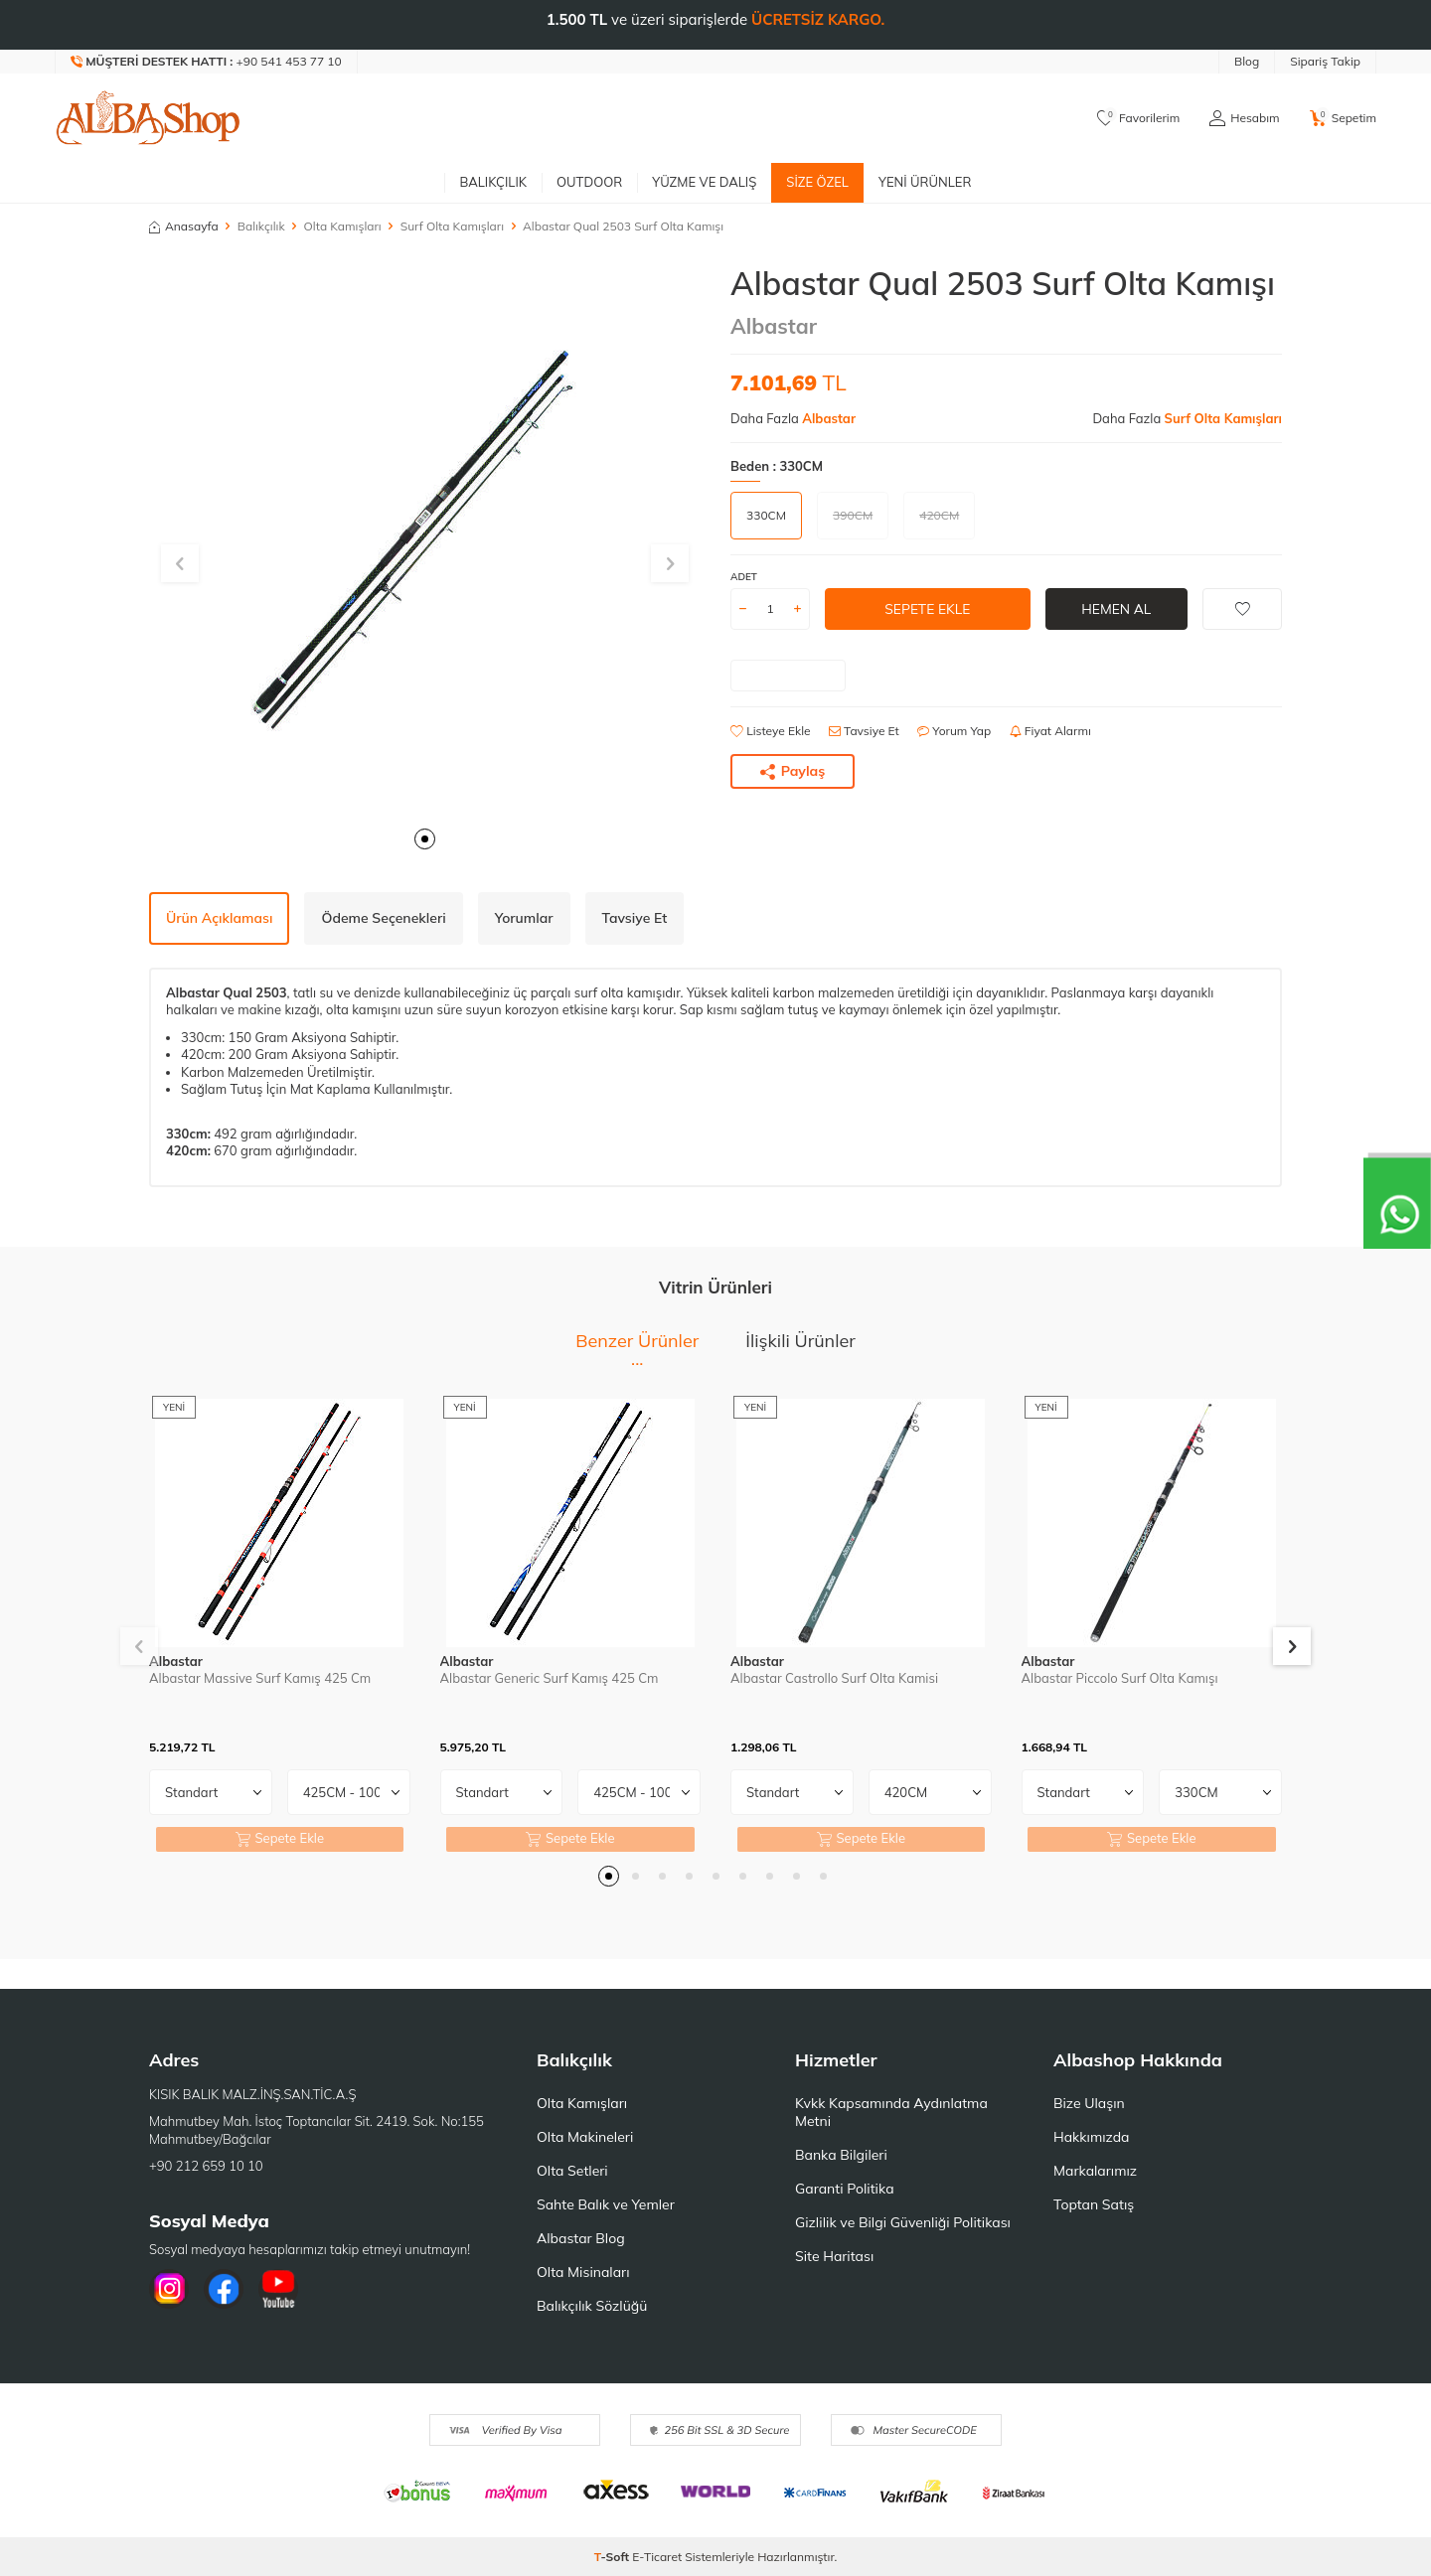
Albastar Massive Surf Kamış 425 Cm (260, 1678)
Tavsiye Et (864, 730)
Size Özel (817, 182)
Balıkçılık (493, 182)
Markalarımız (1095, 2171)
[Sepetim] (1343, 118)
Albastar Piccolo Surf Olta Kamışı (1120, 1678)
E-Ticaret (657, 2556)
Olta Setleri (572, 2171)
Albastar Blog (581, 2238)
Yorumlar (524, 918)
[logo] (148, 118)
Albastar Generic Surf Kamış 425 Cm (549, 1678)
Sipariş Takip (1325, 61)
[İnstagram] (169, 2289)
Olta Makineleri (585, 2137)
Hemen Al (1116, 608)
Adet (743, 576)
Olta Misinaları (583, 2272)
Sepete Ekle (927, 608)
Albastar (773, 326)
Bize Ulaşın (1089, 2103)
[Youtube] (278, 2289)
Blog (1246, 61)
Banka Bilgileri (841, 2155)
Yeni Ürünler (925, 182)
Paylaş (793, 771)
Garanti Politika (844, 2188)
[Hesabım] (1244, 118)
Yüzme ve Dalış (704, 182)
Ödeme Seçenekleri (383, 918)
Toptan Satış (1093, 2204)
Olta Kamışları (343, 226)
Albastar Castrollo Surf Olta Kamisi (834, 1678)
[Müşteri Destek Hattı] (207, 62)
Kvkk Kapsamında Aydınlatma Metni (891, 2112)
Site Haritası (834, 2256)
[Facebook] (223, 2289)
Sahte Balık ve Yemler (606, 2204)
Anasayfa (184, 226)
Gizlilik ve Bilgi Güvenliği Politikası (903, 2222)
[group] (425, 540)
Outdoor (589, 182)
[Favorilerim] (1138, 118)
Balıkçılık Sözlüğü (592, 2306)
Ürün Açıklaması (219, 918)
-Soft (613, 2556)
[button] (424, 838)
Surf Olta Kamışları (452, 226)
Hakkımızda (1091, 2137)
